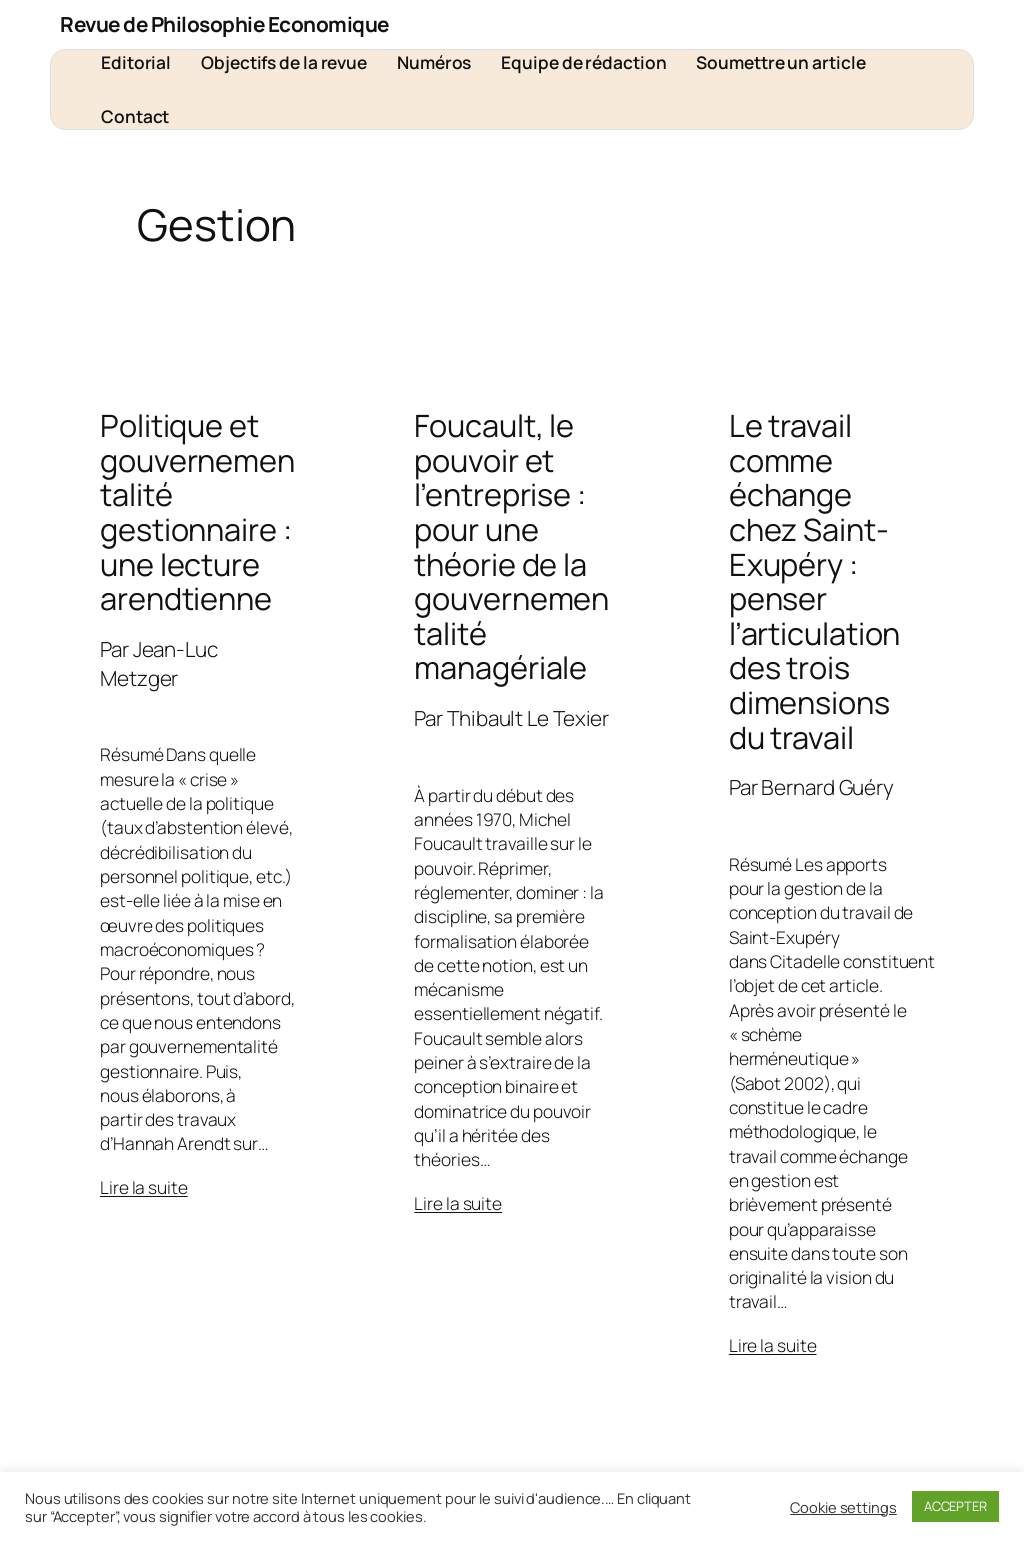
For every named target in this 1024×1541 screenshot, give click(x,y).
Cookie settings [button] (843, 1507)
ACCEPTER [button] (955, 1506)
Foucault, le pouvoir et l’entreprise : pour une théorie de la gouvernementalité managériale (511, 546)
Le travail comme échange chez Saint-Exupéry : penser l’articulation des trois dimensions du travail (815, 581)
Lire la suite (144, 1187)
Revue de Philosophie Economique (224, 24)
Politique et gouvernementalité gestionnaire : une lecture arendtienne (197, 512)
